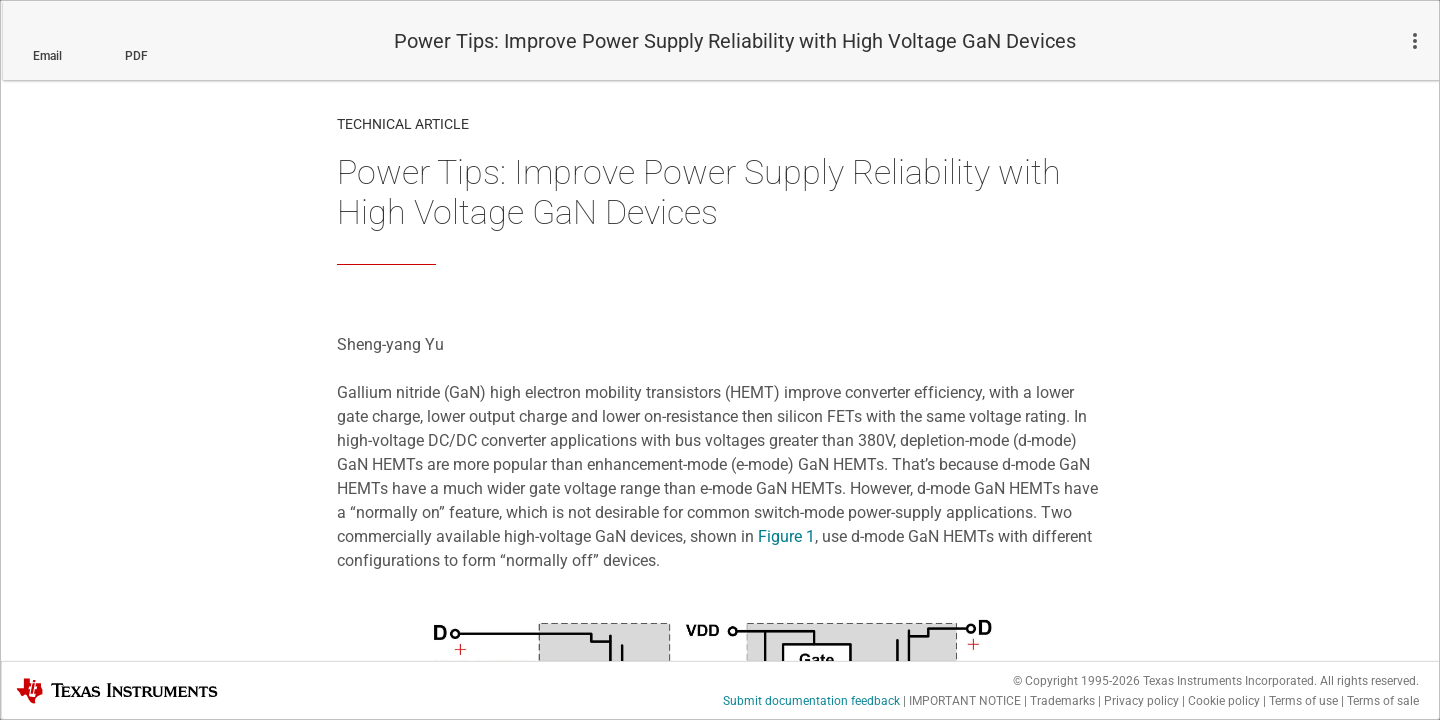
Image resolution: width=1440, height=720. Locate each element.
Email (47, 56)
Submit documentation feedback (811, 701)
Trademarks (1062, 701)
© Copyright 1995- (1076, 681)
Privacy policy (1141, 701)
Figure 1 (786, 536)
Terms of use (1303, 701)
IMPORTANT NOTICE (965, 701)
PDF (136, 56)
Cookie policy (1224, 701)
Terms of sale (1383, 701)
